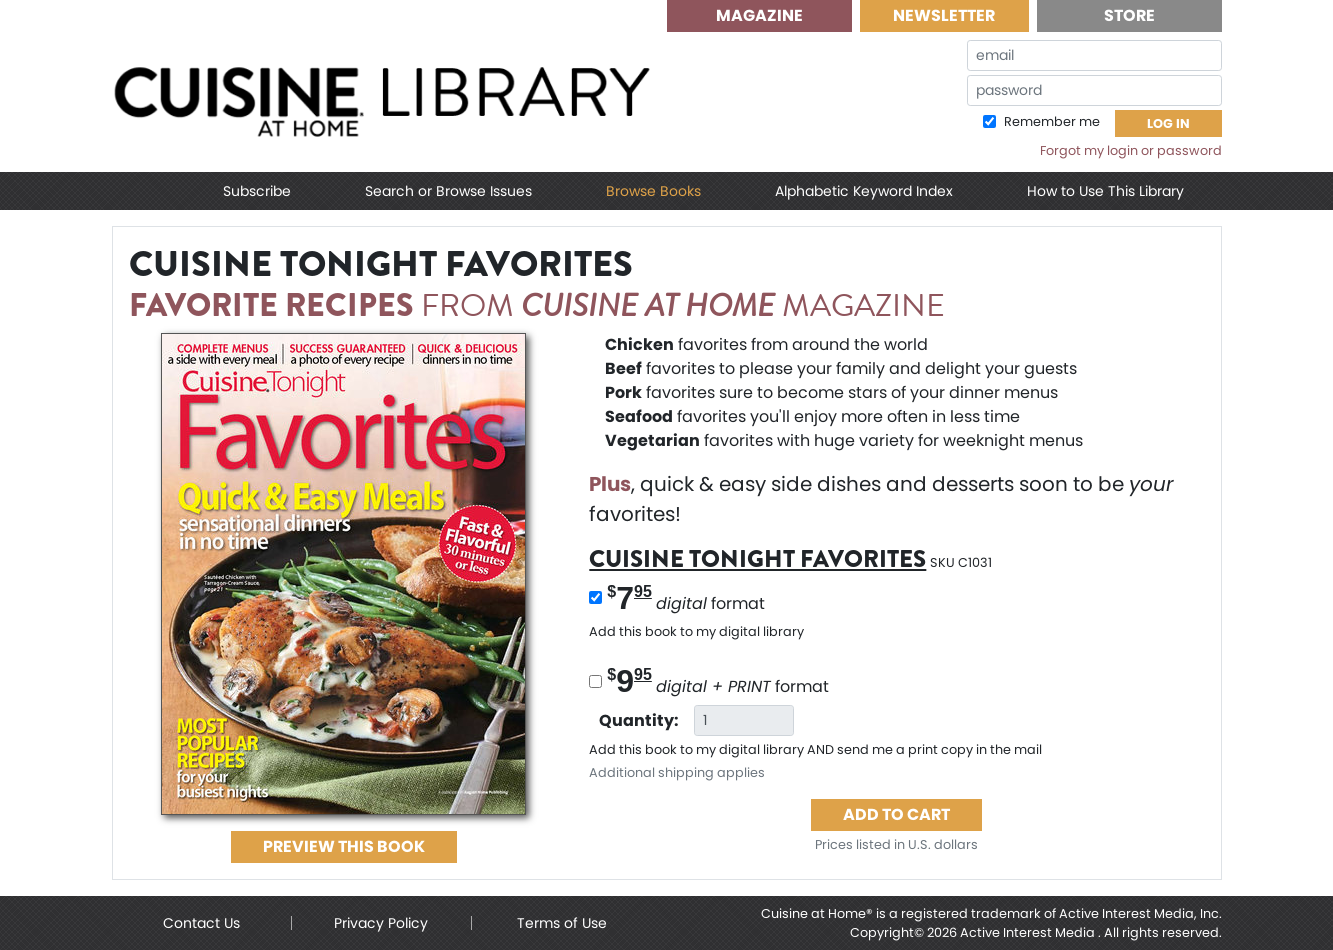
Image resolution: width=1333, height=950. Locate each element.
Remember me (1050, 121)
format (686, 598)
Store (1129, 15)
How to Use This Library (1105, 191)
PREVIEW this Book (344, 846)
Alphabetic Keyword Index (864, 191)
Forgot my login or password (1131, 150)
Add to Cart (896, 814)
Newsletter (944, 15)
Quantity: (639, 720)
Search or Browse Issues (448, 191)
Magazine (759, 15)
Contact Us (201, 923)
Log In (1168, 123)
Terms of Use (562, 923)
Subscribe (257, 191)
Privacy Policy (381, 923)
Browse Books (653, 191)
